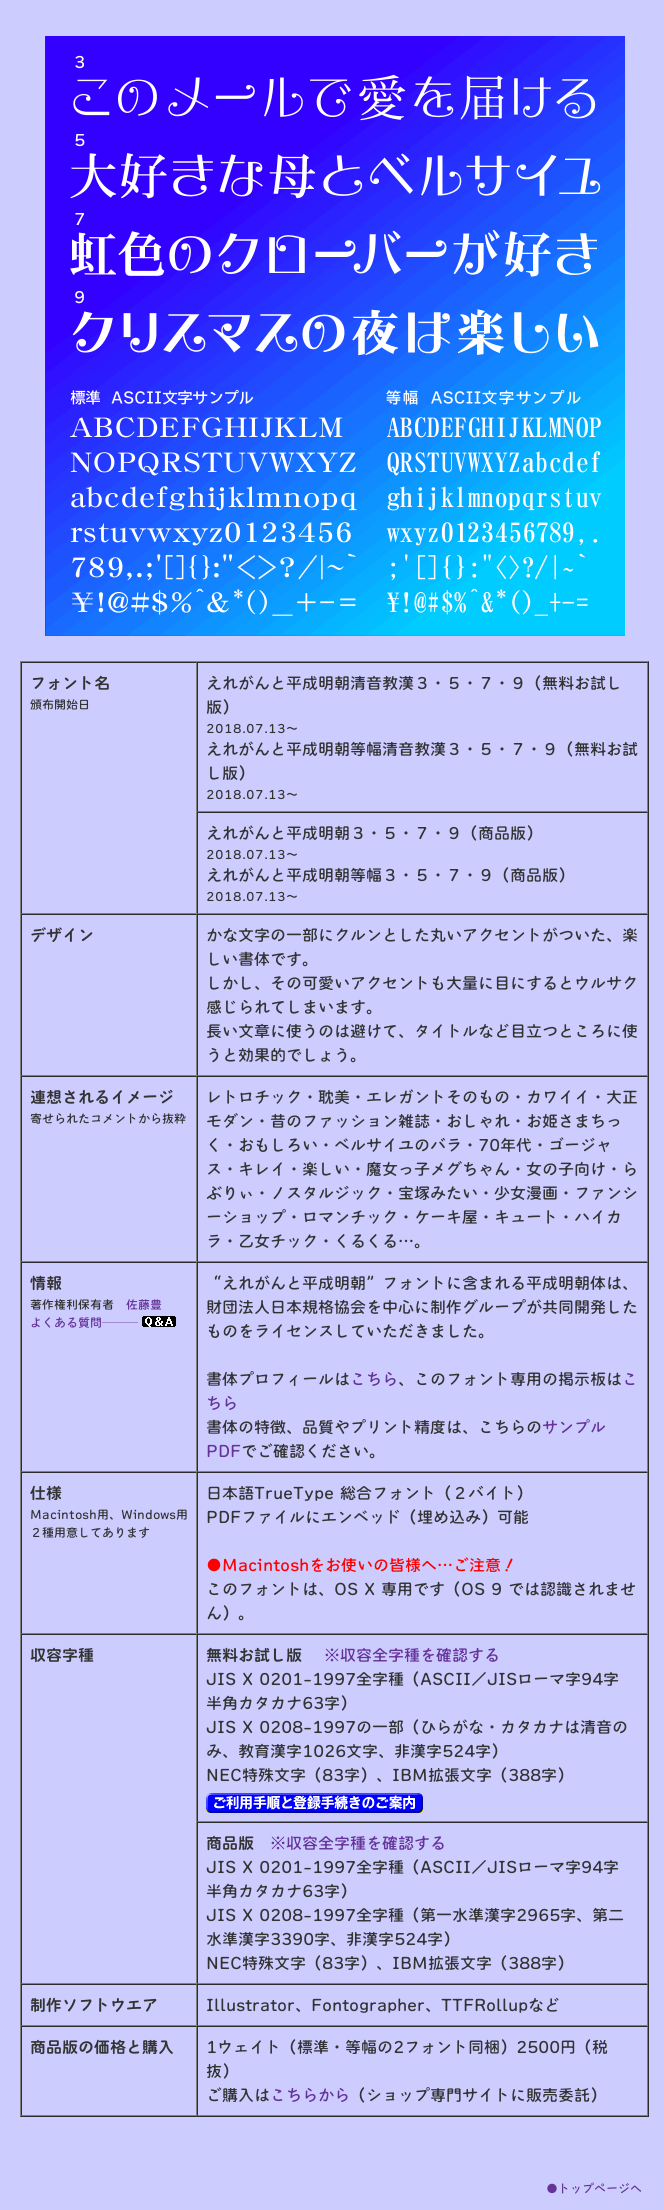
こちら (374, 1379)
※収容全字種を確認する (412, 1655)
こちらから (310, 2095)
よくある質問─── (103, 1322)
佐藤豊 (144, 1304)
